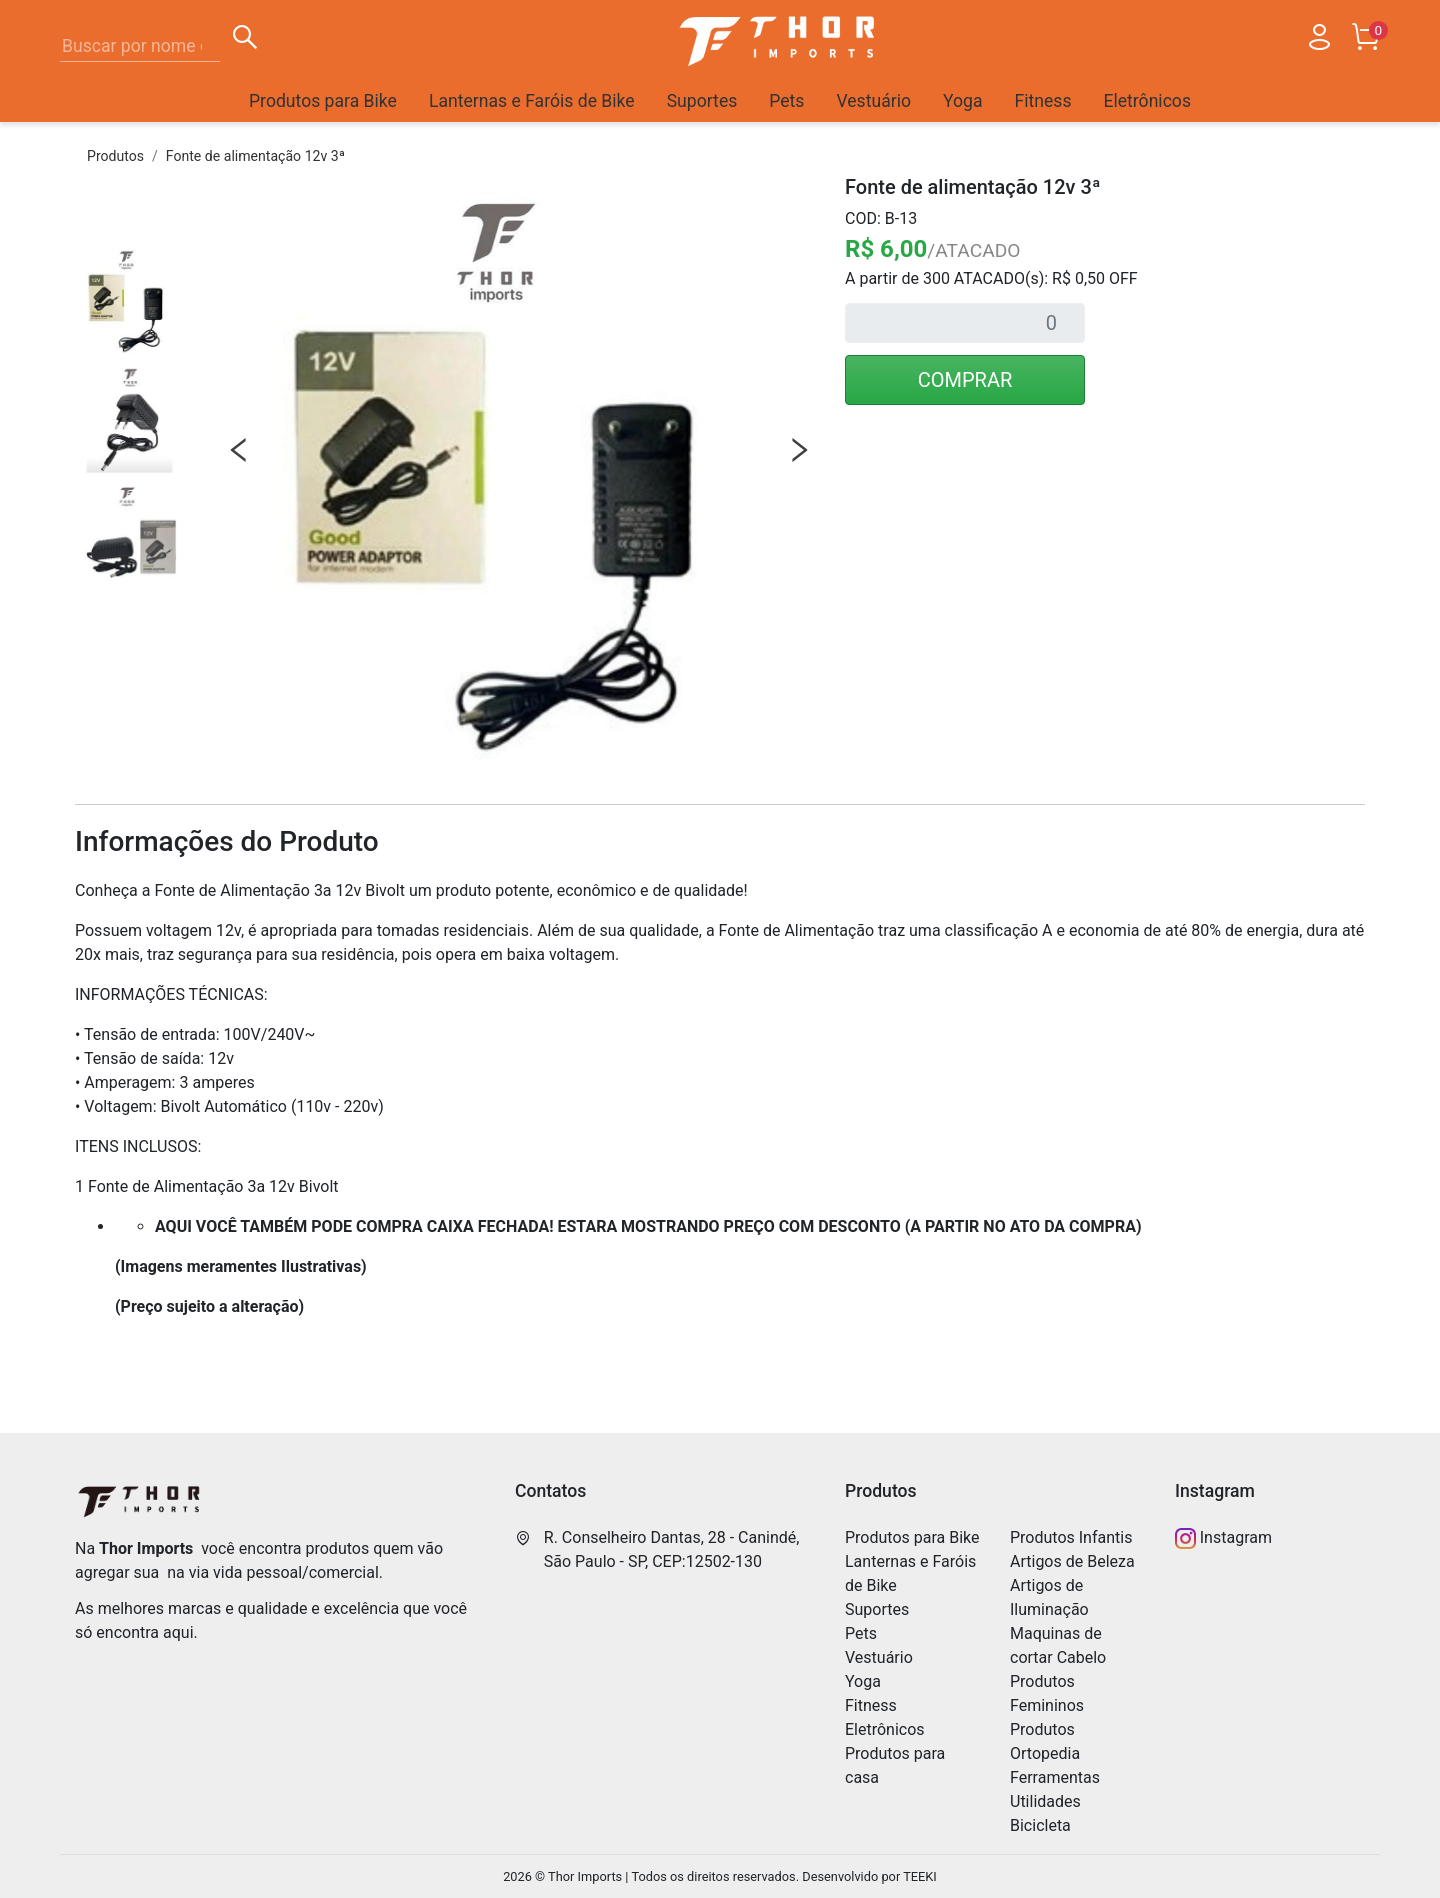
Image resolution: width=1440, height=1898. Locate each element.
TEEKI (920, 1876)
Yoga (963, 101)
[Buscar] (245, 40)
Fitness (1043, 101)
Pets (786, 101)
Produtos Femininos (1047, 1693)
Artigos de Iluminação (1049, 1597)
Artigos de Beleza (1072, 1561)
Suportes (702, 101)
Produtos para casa (895, 1765)
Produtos (115, 156)
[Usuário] (1319, 41)
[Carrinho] (1365, 41)
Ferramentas (1055, 1777)
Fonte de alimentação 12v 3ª (255, 156)
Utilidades (1045, 1801)
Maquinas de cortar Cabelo (1058, 1645)
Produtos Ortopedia (1045, 1741)
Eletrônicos (1147, 101)
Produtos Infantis (1071, 1537)
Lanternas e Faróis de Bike (532, 101)
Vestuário (873, 101)
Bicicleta (1040, 1825)
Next (799, 450)
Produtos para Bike (323, 101)
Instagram (1223, 1538)
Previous (239, 450)
